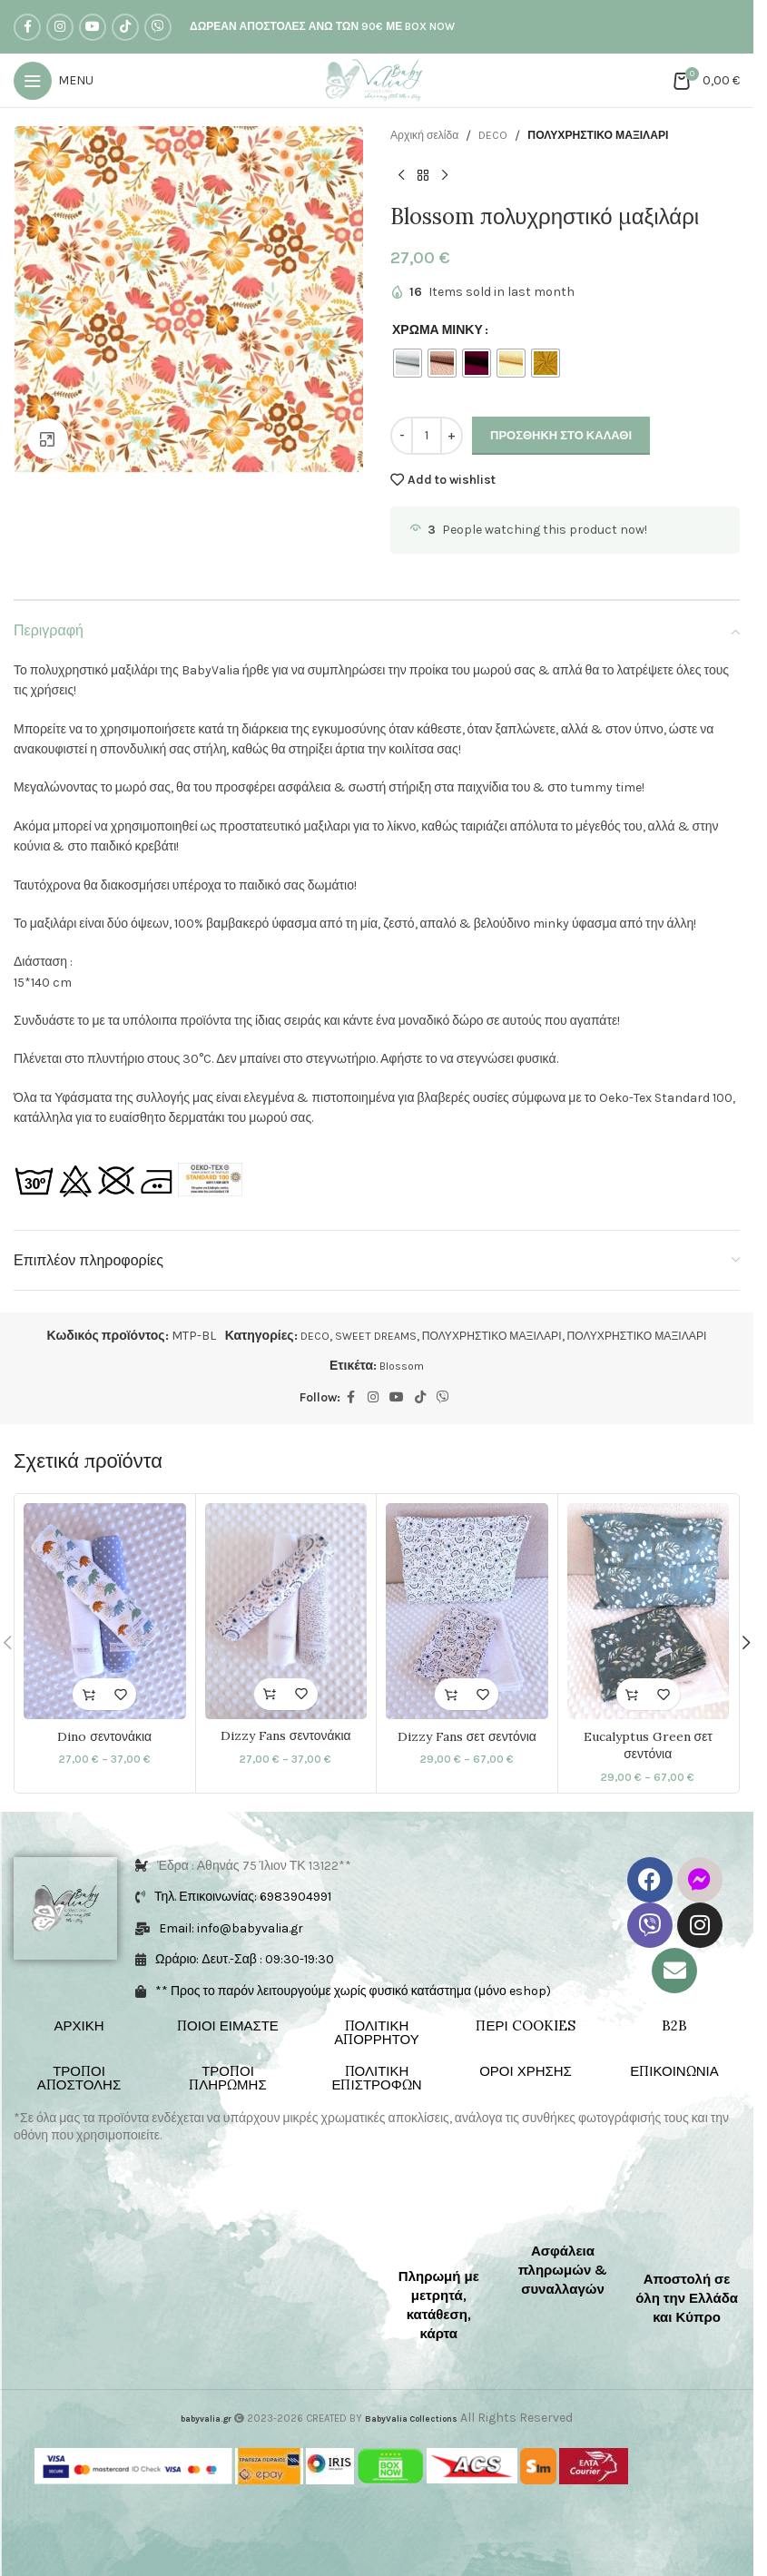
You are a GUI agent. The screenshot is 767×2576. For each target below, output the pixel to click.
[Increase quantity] (451, 436)
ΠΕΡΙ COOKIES (525, 2026)
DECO (505, 135)
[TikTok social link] (125, 27)
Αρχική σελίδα (429, 135)
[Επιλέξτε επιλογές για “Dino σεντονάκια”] (88, 1694)
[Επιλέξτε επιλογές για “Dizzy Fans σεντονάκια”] (270, 1694)
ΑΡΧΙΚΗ (78, 2026)
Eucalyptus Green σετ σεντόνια (648, 1744)
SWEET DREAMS (356, 1335)
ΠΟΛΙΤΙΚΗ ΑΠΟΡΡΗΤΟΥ (376, 2033)
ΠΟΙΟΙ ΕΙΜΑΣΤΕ (228, 2026)
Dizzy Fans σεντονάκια (286, 1735)
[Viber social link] (158, 27)
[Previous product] (401, 175)
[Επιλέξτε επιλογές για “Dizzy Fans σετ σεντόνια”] (451, 1694)
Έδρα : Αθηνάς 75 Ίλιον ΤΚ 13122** (254, 1866)
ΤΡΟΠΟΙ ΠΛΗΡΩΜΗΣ (227, 2078)
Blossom (402, 1365)
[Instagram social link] (60, 27)
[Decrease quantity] (401, 436)
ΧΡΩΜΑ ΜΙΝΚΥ (437, 330)
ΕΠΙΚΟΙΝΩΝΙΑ (674, 2071)
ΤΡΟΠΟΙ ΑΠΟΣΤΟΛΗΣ (79, 2078)
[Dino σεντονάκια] (105, 1611)
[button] (746, 1644)
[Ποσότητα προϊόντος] (426, 436)
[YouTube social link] (92, 27)
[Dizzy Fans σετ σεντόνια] (467, 1611)
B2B (674, 2026)
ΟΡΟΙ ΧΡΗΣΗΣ (525, 2071)
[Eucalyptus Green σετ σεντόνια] (648, 1611)
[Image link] (72, 2229)
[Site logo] (377, 79)
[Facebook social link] (27, 27)
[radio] (407, 363)
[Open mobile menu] (54, 81)
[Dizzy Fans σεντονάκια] (286, 1611)
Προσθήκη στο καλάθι (561, 435)
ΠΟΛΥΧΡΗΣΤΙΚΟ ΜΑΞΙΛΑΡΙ (622, 135)
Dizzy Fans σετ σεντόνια (466, 1735)
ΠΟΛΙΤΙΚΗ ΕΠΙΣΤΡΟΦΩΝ (376, 2078)
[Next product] (445, 175)
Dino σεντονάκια (104, 1735)
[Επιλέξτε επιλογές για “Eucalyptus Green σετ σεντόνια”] (632, 1694)
